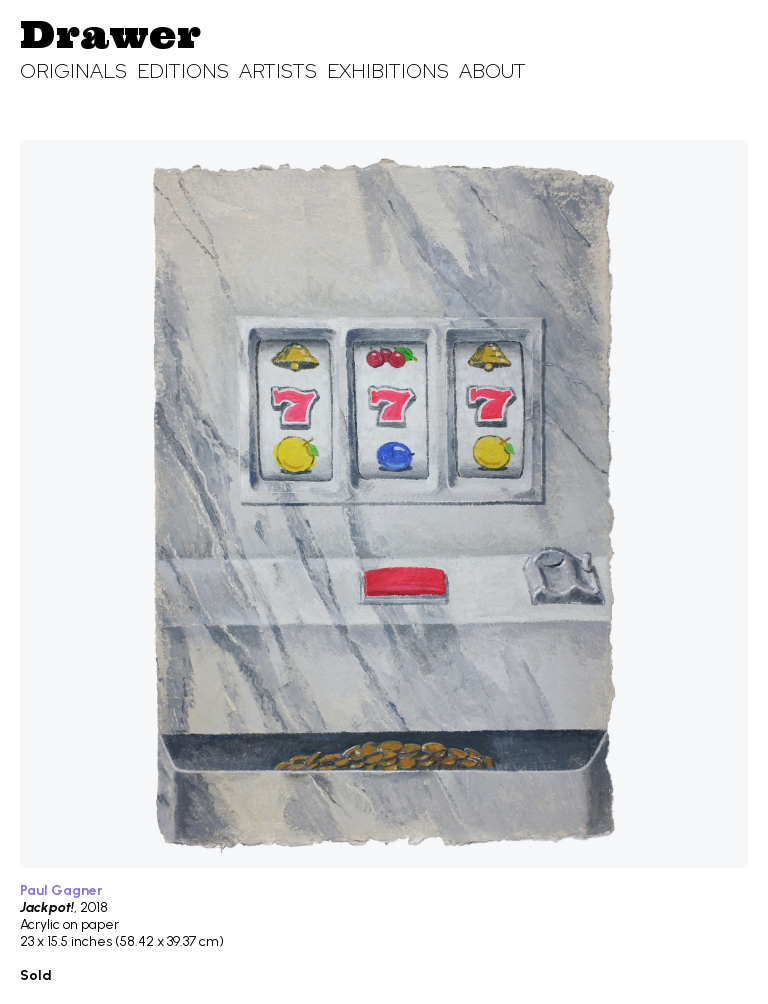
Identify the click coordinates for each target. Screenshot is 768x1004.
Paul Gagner (61, 890)
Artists (278, 71)
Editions (183, 71)
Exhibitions (388, 71)
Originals (73, 71)
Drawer (110, 34)
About (492, 71)
